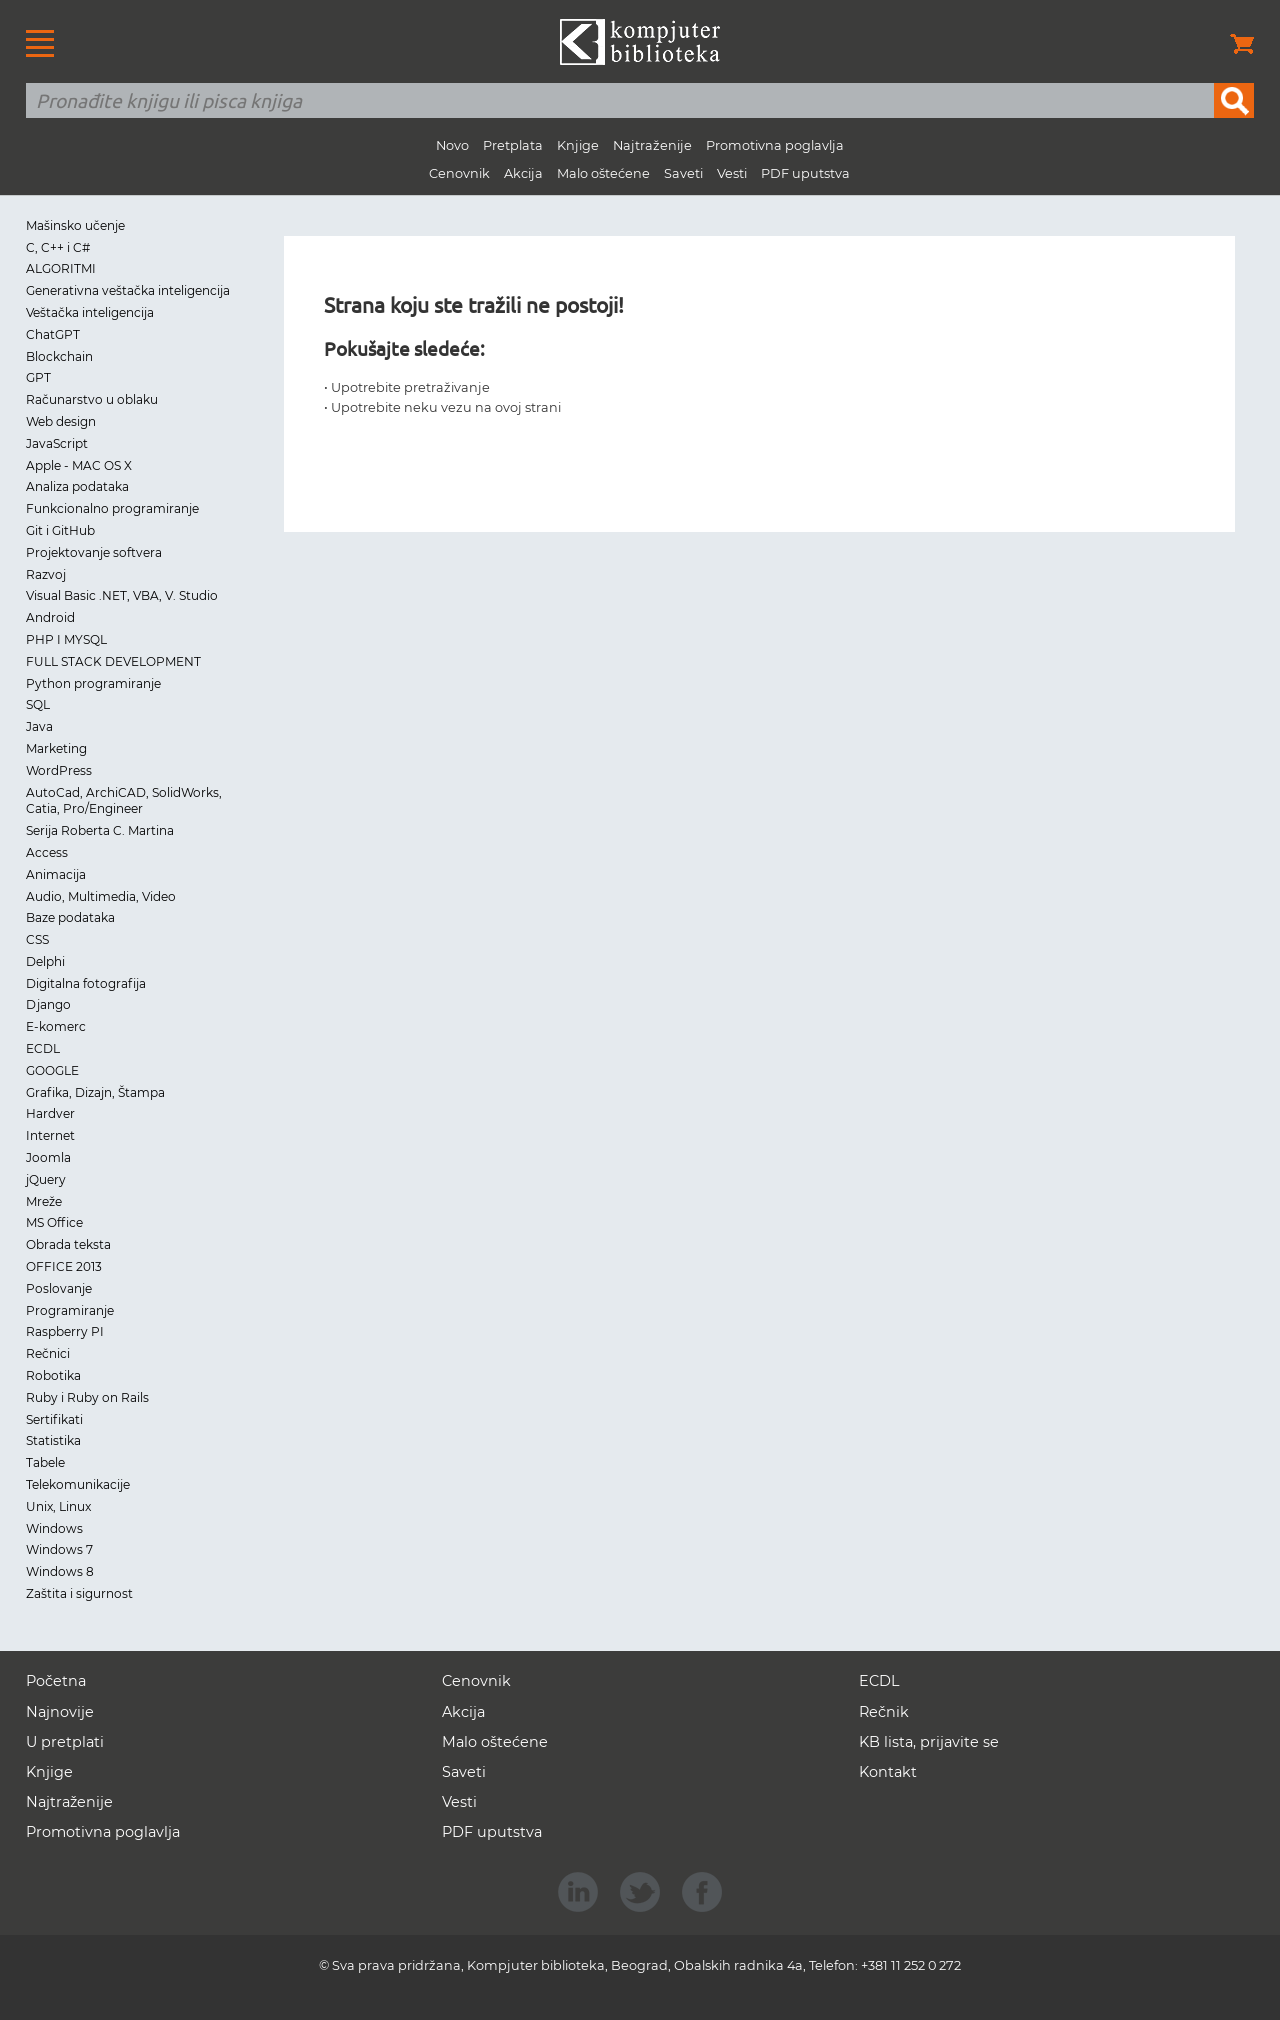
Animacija (56, 874)
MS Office (54, 1222)
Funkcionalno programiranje (112, 508)
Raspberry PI (65, 1331)
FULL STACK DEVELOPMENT (113, 661)
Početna (56, 1681)
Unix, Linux (58, 1506)
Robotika (53, 1375)
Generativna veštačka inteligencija (128, 290)
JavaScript (57, 443)
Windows (54, 1528)
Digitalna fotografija (86, 983)
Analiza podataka (77, 486)
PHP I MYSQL (66, 639)
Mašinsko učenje (75, 225)
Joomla (48, 1157)
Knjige (578, 145)
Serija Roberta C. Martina (100, 830)
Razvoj (46, 574)
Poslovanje (59, 1288)
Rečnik (884, 1712)
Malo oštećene (603, 173)
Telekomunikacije (78, 1484)
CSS (37, 939)
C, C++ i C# (58, 247)
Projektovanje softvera (94, 552)
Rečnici (48, 1353)
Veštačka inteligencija (90, 312)
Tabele (45, 1462)
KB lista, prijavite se (929, 1742)
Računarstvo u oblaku (92, 399)
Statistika (53, 1440)
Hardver (50, 1113)
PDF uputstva (805, 173)
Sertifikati (54, 1419)
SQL (38, 704)
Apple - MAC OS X (79, 465)
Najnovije (60, 1712)
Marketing (56, 748)
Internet (50, 1135)
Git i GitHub (60, 530)
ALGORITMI (61, 268)
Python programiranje (93, 683)
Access (47, 852)
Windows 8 (60, 1571)
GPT (38, 377)
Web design (61, 421)
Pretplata (513, 145)
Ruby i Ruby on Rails (87, 1397)
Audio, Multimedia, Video (101, 896)
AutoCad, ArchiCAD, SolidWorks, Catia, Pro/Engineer (124, 801)
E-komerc (56, 1026)
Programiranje (70, 1310)
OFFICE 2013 (64, 1266)
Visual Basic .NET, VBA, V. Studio (122, 595)
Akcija (523, 173)
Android (50, 617)
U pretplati (65, 1742)
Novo (452, 145)
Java (39, 726)
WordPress (59, 770)
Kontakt (888, 1772)
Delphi (45, 961)
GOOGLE (52, 1070)
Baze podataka (70, 917)
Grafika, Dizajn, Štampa (95, 1092)
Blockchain (59, 356)
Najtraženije (652, 145)
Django (48, 1004)
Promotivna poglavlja (775, 145)
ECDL (43, 1048)
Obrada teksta (68, 1244)
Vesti (732, 173)
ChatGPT (53, 334)
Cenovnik (459, 173)
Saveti (683, 173)
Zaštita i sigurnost (79, 1593)
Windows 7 (59, 1549)
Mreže (44, 1201)
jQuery (46, 1179)
